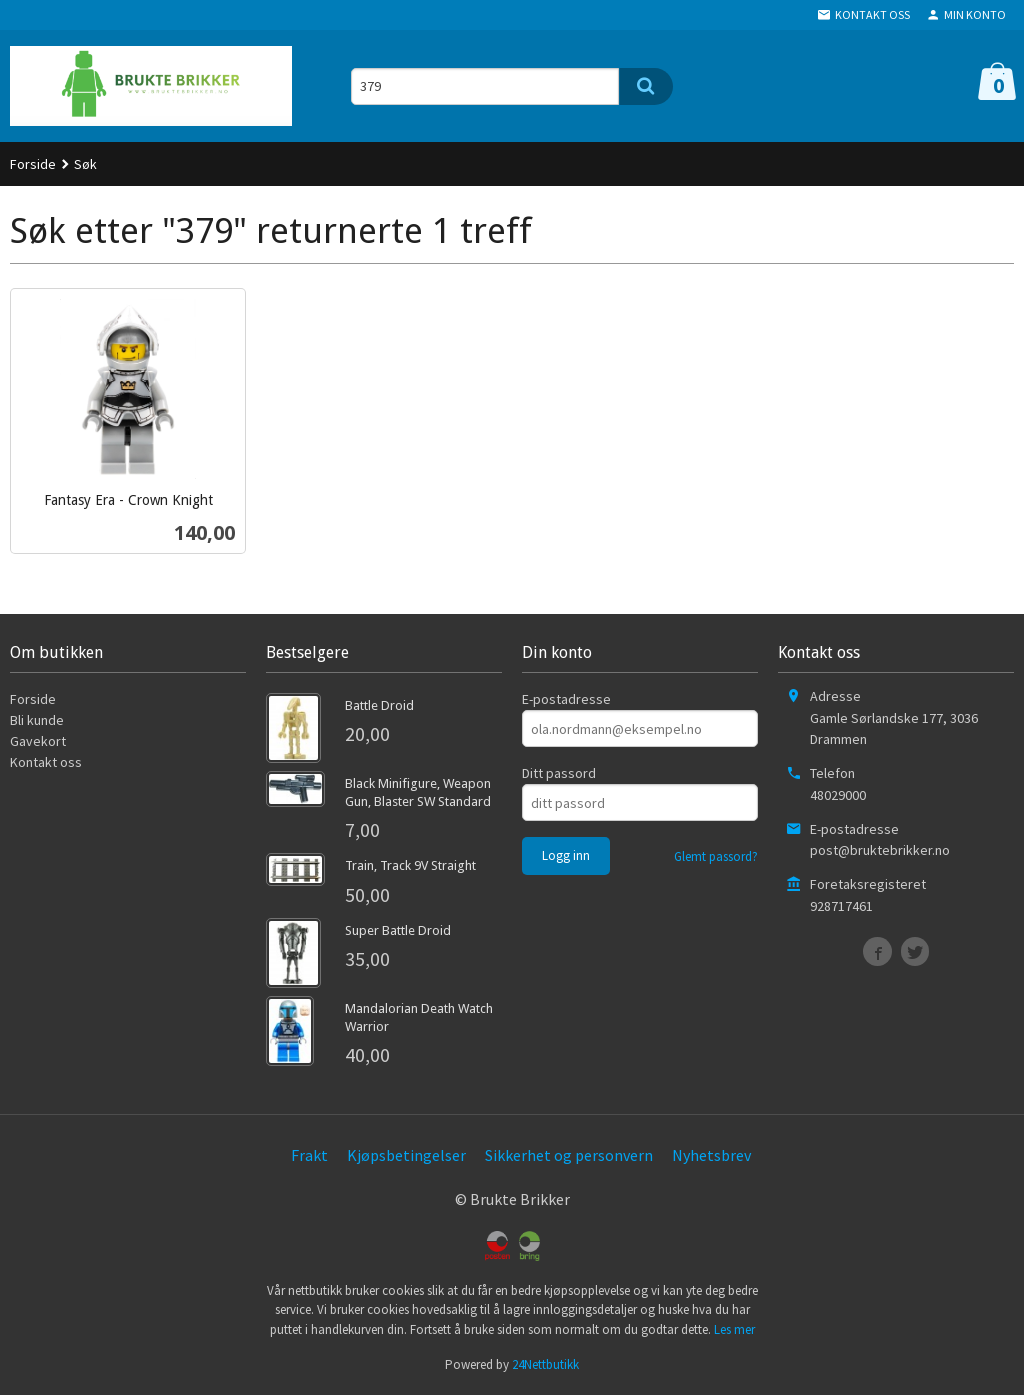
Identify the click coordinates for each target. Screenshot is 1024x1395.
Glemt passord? (716, 856)
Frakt (309, 1155)
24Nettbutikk (545, 1364)
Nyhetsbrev (711, 1155)
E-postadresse (566, 699)
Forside (33, 164)
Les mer (734, 1329)
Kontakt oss (46, 762)
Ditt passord (559, 773)
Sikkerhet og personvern (569, 1155)
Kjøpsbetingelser (406, 1155)
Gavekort (38, 741)
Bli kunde (37, 720)
